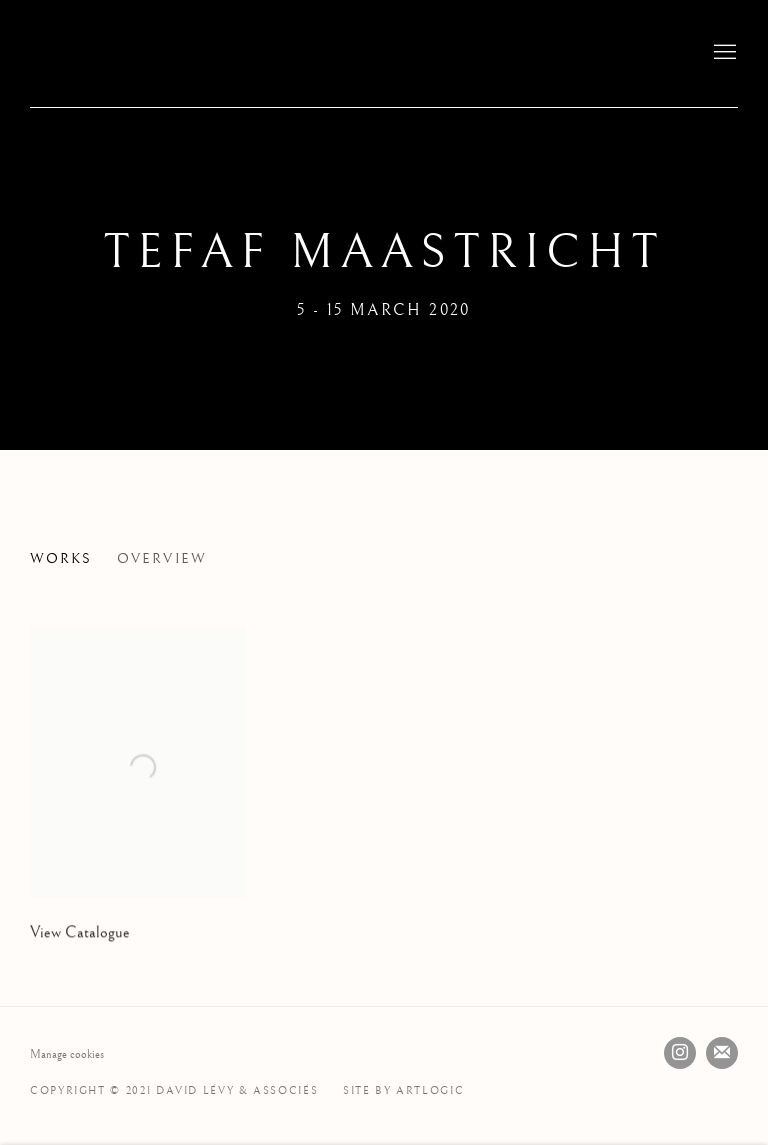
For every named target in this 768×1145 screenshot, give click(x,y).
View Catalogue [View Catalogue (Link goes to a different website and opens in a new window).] (80, 954)
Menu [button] (723, 53)
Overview (161, 559)
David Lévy (160, 53)
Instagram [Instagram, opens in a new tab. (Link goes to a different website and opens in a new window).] (680, 1053)
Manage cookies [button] (67, 1054)
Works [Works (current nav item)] (61, 559)
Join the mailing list (722, 1053)
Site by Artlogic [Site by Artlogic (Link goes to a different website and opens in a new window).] (403, 1090)
